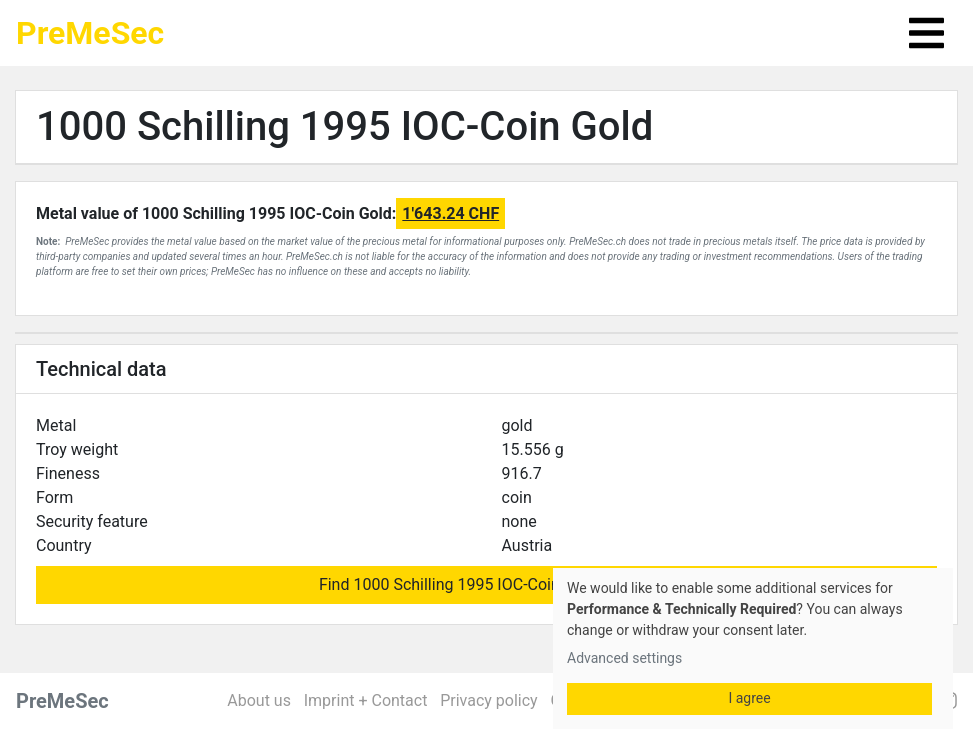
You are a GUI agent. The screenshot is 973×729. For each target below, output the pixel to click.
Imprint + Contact (366, 700)
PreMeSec (90, 33)
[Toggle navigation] (926, 33)
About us (259, 700)
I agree (749, 698)
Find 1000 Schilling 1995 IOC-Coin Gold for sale (486, 584)
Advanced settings (624, 658)
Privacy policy (489, 700)
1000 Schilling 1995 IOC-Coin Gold (344, 126)
